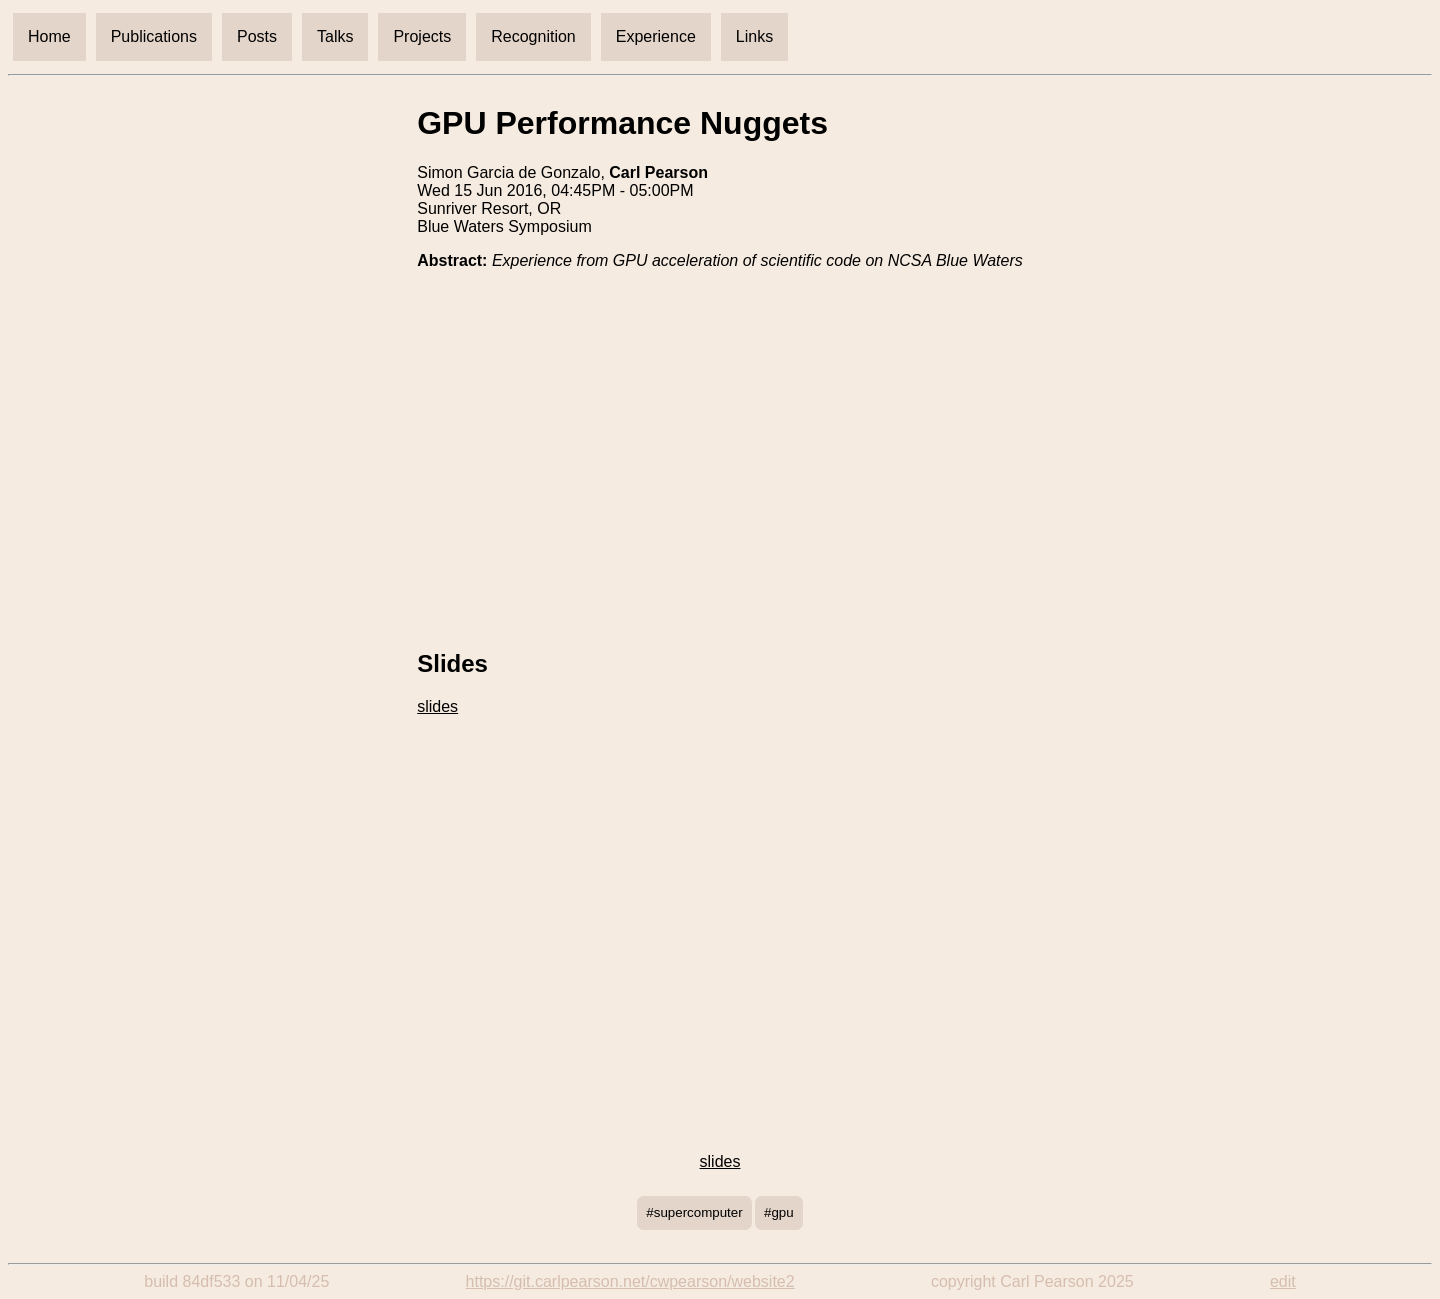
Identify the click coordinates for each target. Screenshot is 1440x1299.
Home (49, 36)
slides (437, 706)
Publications (154, 36)
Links (754, 36)
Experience (656, 36)
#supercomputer (694, 1212)
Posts (257, 36)
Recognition (533, 36)
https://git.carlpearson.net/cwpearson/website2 (630, 1281)
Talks (335, 36)
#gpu (779, 1212)
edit (1283, 1281)
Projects (422, 36)
